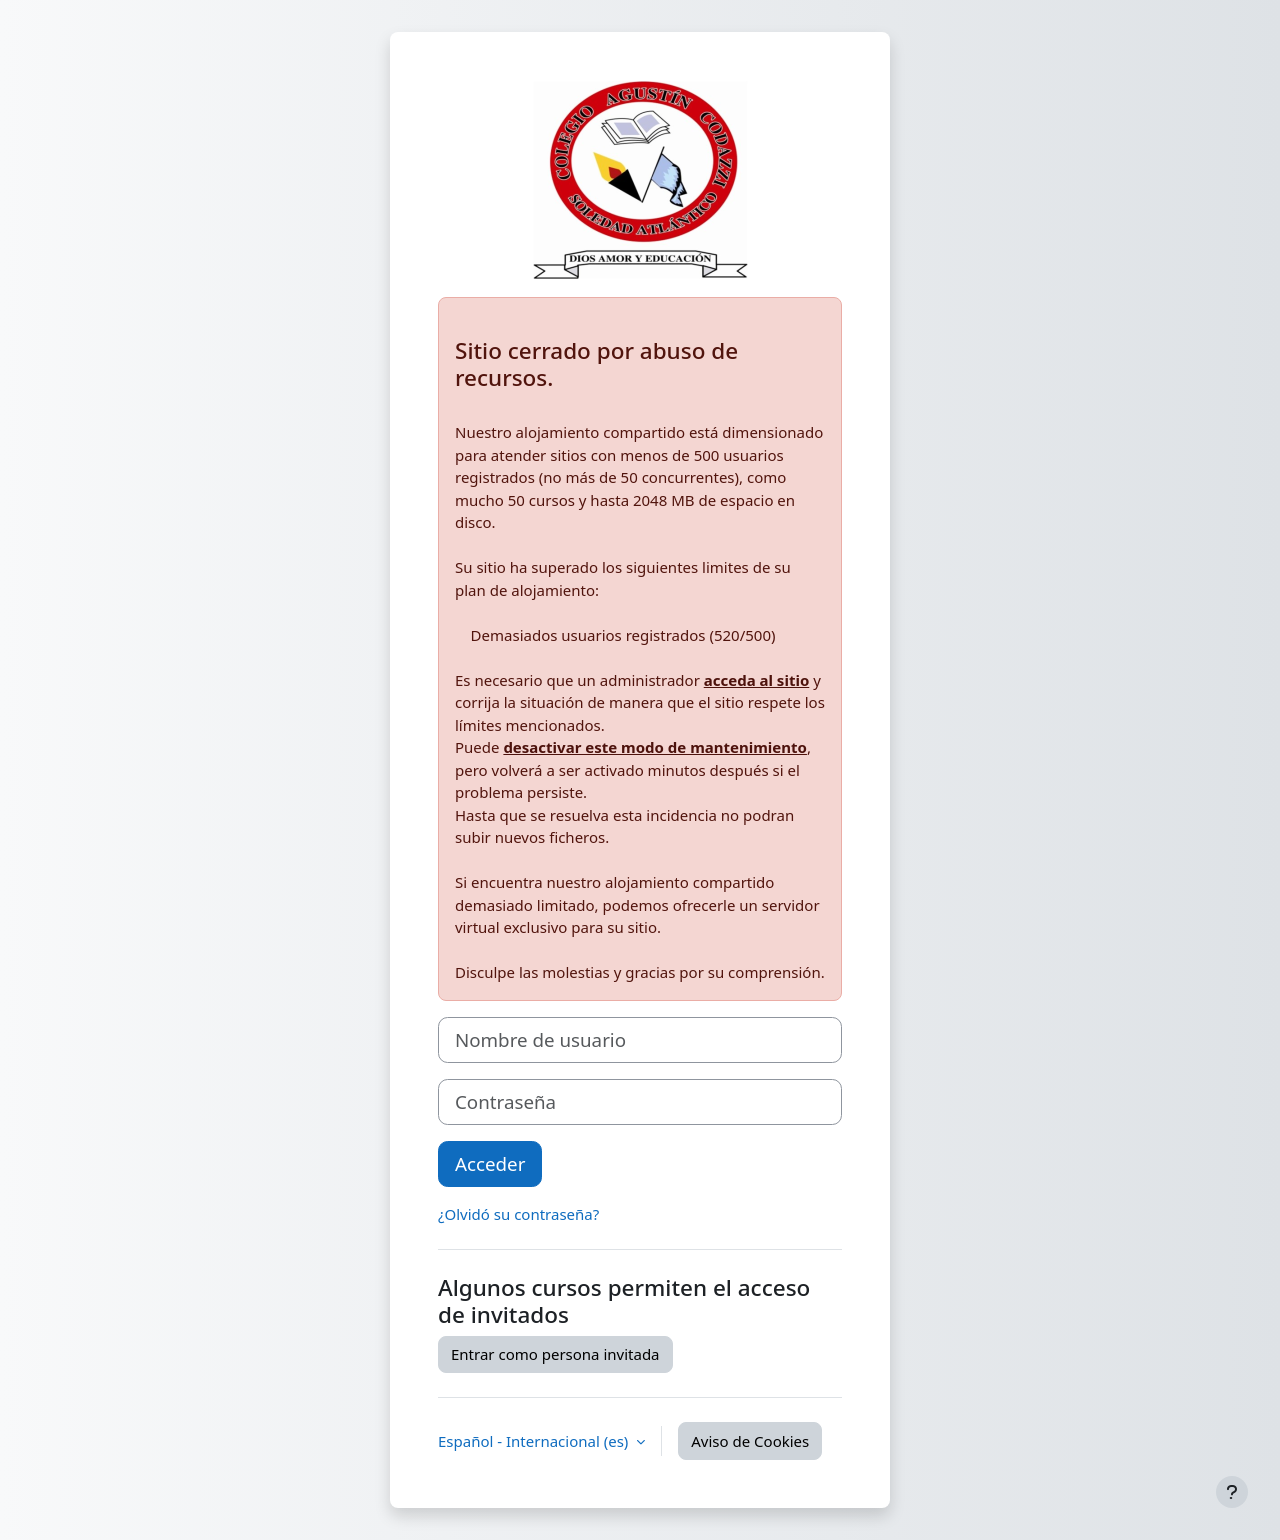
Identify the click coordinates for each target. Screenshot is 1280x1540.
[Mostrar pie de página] (1232, 1492)
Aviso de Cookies (750, 1441)
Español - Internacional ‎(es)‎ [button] (535, 1441)
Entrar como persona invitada (555, 1354)
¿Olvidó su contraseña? (518, 1214)
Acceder (490, 1163)
